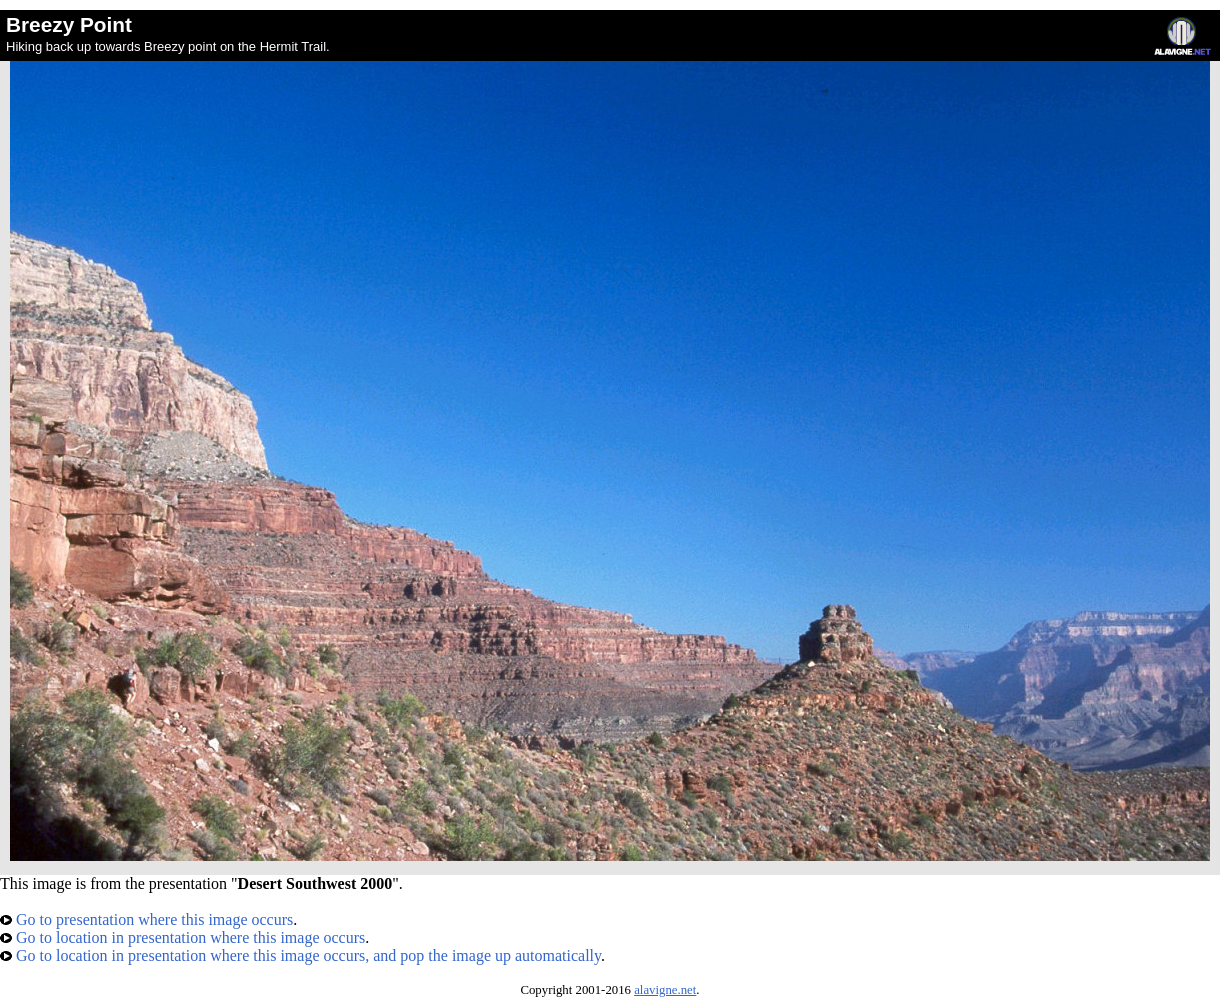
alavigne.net (665, 990)
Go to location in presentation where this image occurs (182, 937)
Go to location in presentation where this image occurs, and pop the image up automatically (300, 955)
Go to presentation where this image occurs (146, 919)
